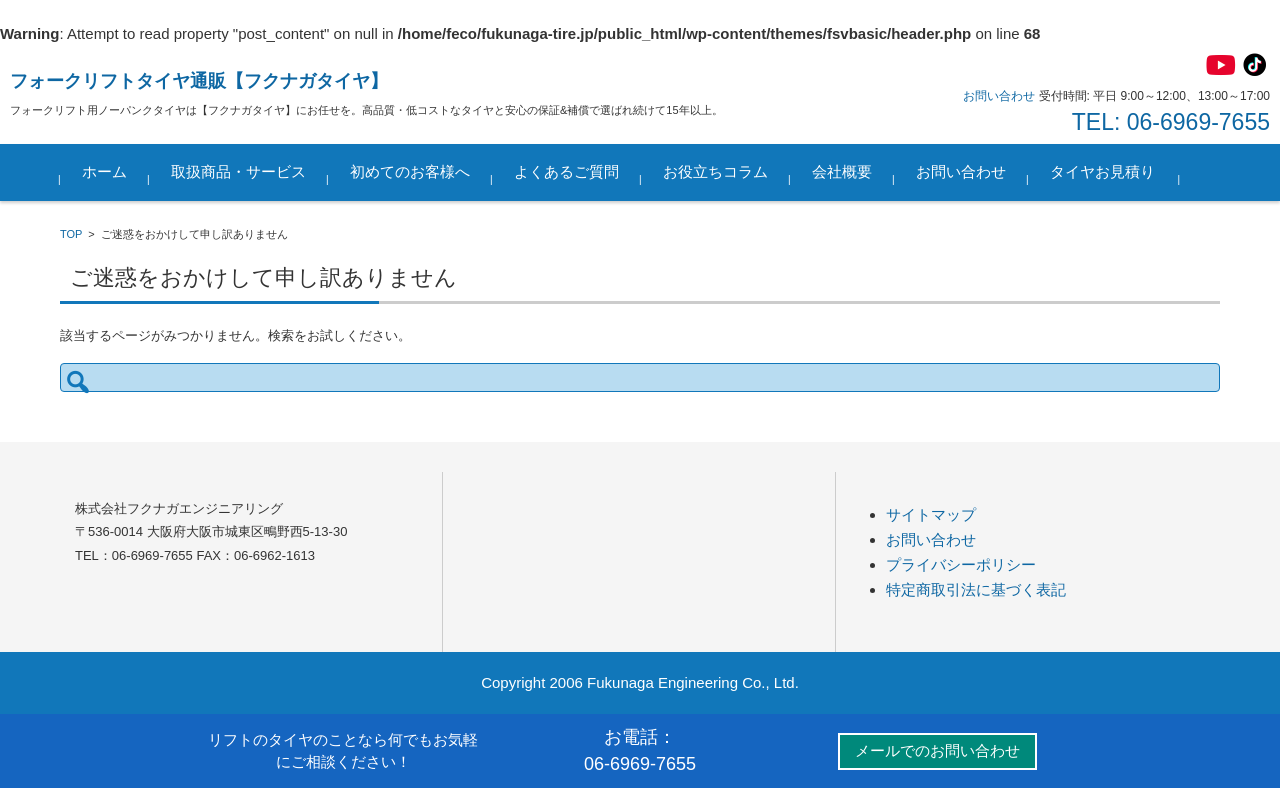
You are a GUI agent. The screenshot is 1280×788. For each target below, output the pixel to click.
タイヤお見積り (1102, 171)
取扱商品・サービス (238, 171)
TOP (71, 234)
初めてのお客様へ (410, 171)
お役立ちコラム (715, 171)
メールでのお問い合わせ (937, 750)
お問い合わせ (961, 171)
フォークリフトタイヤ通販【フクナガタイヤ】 (199, 81)
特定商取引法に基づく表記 (976, 589)
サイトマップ (931, 514)
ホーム (104, 171)
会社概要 (842, 171)
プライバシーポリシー (961, 564)
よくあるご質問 (566, 171)
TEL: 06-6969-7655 (1171, 122)
